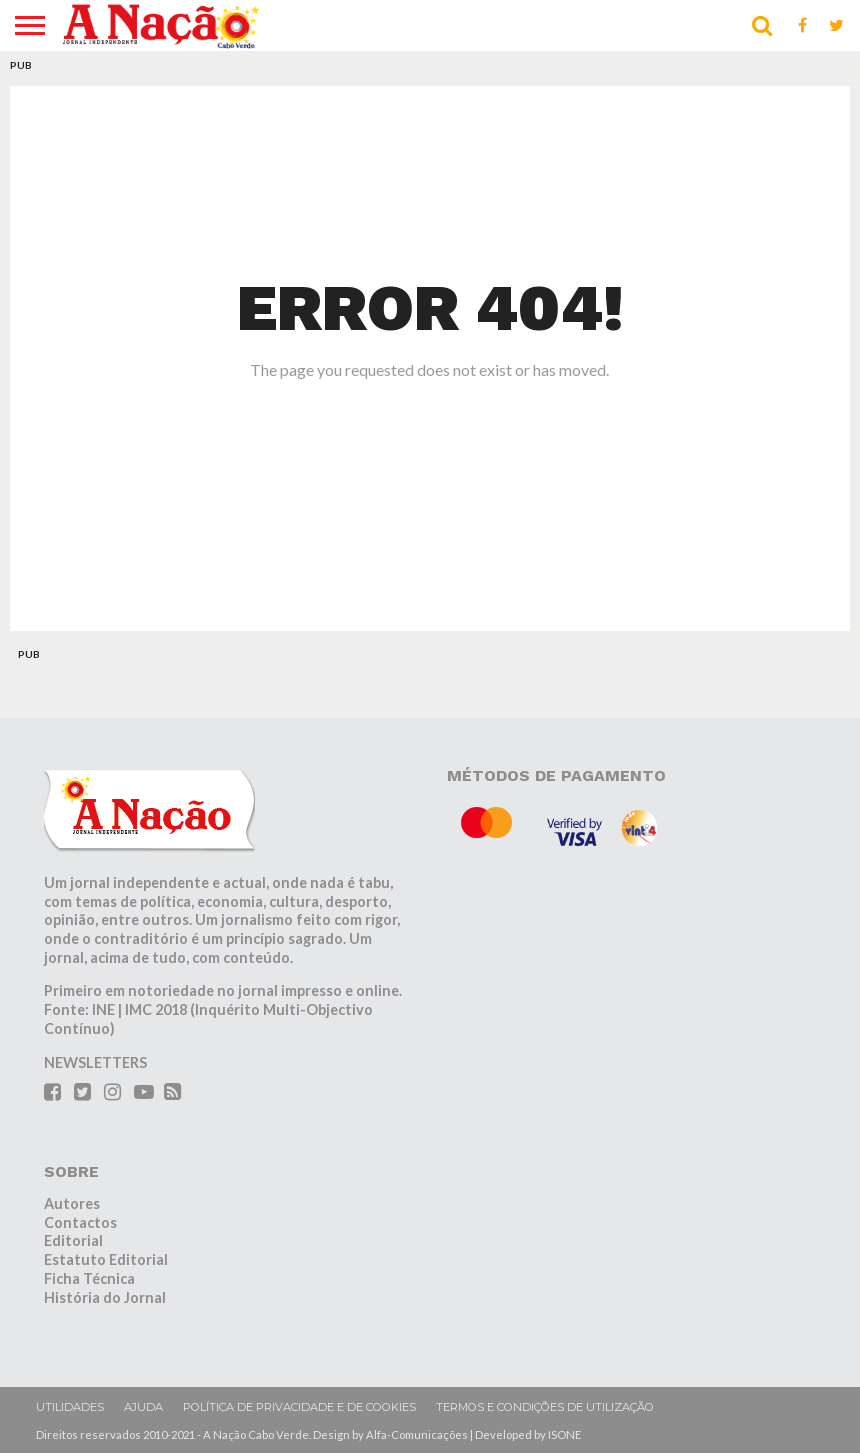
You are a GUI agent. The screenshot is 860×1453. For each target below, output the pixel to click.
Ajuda (143, 1407)
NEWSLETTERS (95, 1062)
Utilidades (70, 1407)
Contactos (80, 1222)
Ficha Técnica (89, 1278)
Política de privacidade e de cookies (299, 1407)
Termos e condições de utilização (545, 1407)
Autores (72, 1203)
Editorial (73, 1240)
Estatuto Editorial (106, 1259)
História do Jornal (105, 1297)
